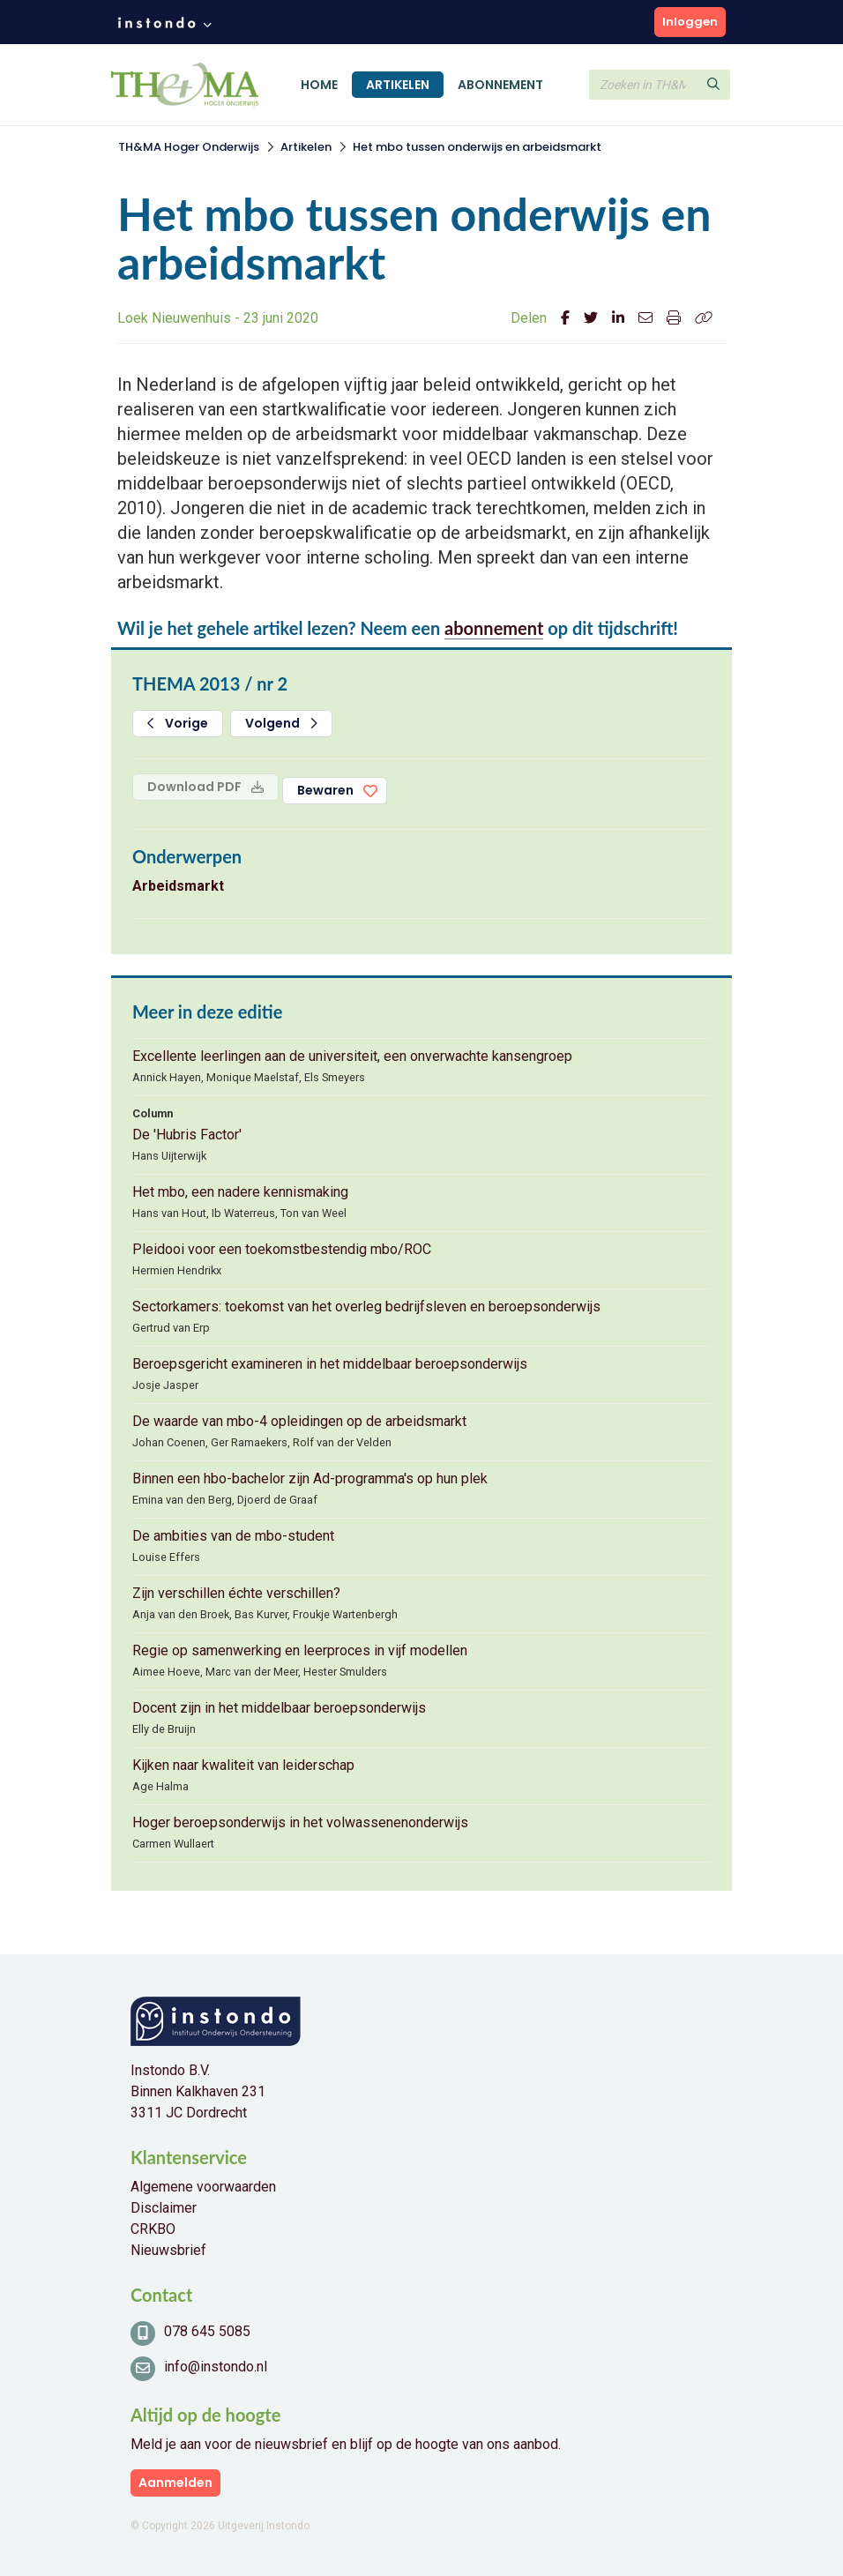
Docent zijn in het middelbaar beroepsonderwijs (279, 1707)
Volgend (281, 723)
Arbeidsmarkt (178, 885)
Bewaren (325, 790)
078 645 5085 (207, 2331)
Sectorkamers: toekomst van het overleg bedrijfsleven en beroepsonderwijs (366, 1306)
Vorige (177, 723)
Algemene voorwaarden (203, 2186)
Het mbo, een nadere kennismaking (240, 1191)
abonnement (493, 627)
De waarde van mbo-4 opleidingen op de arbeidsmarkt (299, 1421)
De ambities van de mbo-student (233, 1535)
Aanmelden (175, 2482)
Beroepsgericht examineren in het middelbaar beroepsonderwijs (329, 1363)
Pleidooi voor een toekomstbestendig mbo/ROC (281, 1249)
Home (319, 84)
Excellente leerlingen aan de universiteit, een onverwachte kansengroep (352, 1056)
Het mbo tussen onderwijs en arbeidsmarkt (477, 146)
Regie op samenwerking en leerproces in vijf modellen (299, 1650)
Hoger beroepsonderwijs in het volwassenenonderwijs (300, 1822)
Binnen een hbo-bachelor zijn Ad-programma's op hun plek (310, 1478)
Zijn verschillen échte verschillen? (236, 1593)
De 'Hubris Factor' (187, 1134)
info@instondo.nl (215, 2366)
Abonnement (500, 84)
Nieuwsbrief (168, 2250)
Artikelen (397, 84)
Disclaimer (164, 2207)
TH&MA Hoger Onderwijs (188, 146)
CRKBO (153, 2229)
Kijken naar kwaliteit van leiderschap (243, 1765)
